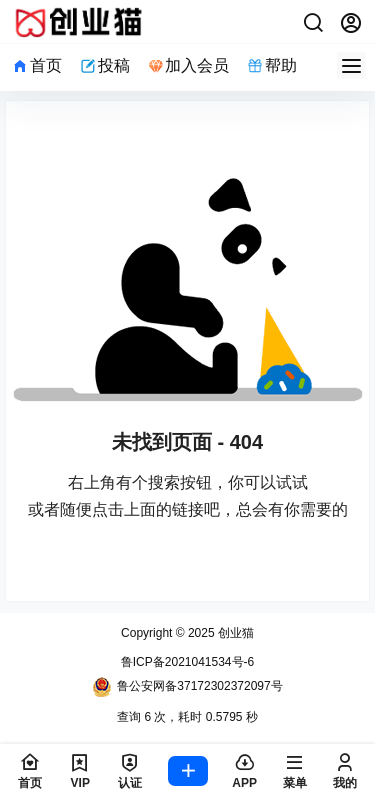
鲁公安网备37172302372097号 (187, 687)
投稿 (105, 65)
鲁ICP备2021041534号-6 (187, 662)
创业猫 (234, 633)
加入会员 (189, 65)
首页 (37, 65)
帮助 (272, 65)
